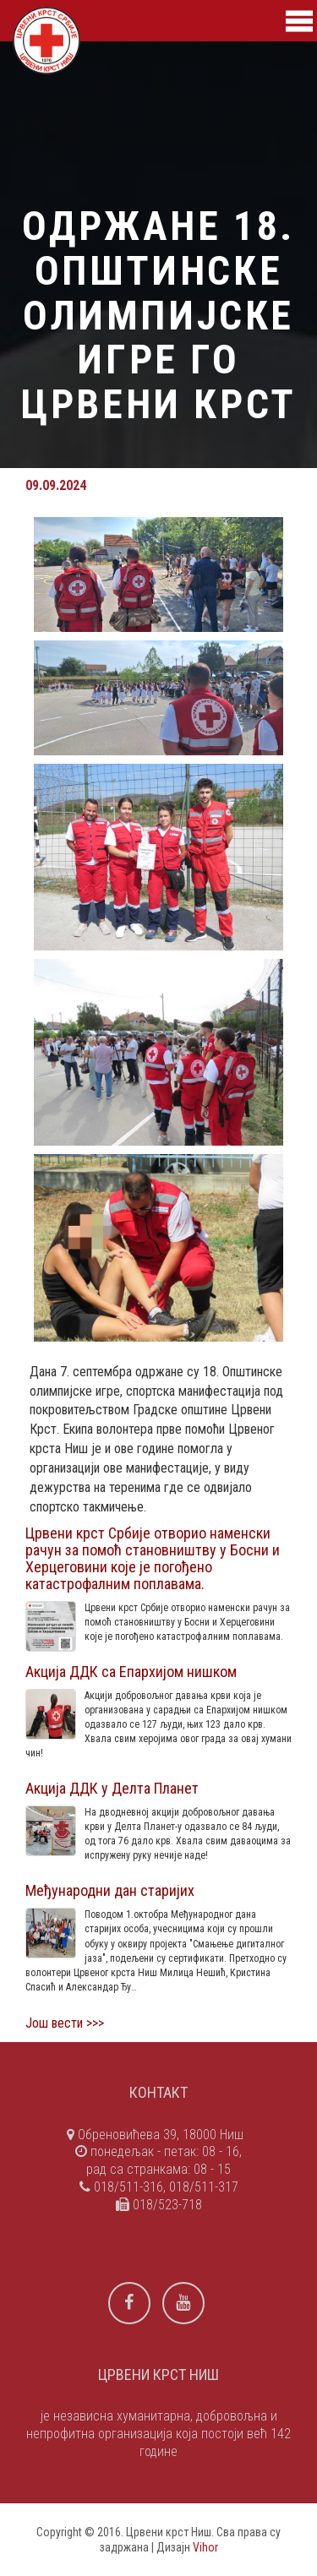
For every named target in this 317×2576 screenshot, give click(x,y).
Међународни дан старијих (109, 1890)
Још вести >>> (64, 2023)
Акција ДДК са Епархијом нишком (131, 1671)
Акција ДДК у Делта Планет (112, 1788)
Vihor (205, 2547)
